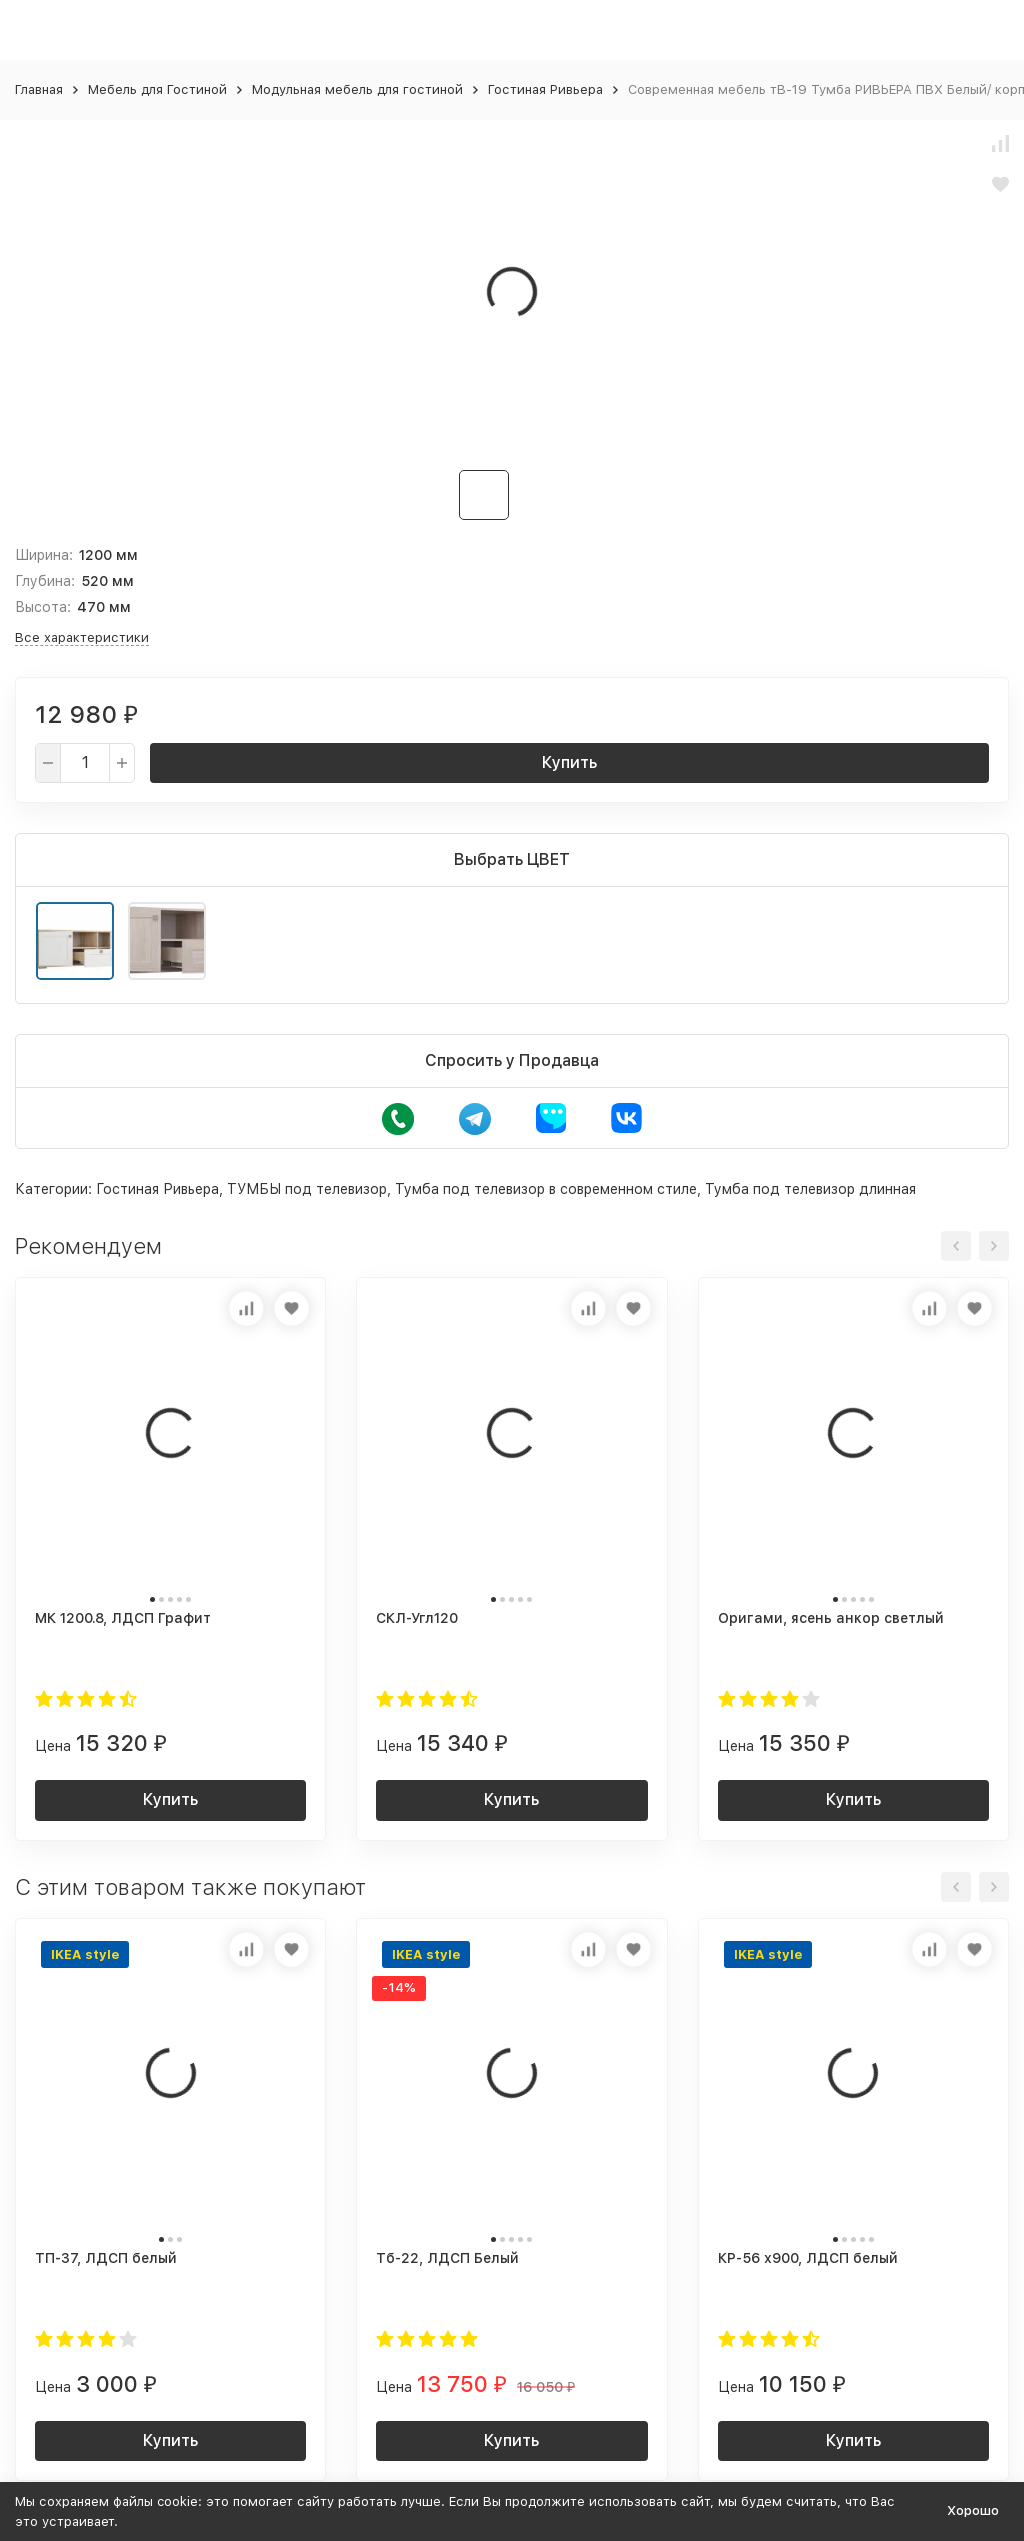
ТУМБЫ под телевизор (307, 1189)
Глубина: (45, 581)
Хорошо (973, 2510)
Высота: (43, 607)
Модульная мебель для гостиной (357, 89)
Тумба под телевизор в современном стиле (546, 1189)
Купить (569, 762)
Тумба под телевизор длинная (810, 1189)
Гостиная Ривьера (545, 89)
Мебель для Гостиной (157, 89)
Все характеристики (82, 637)
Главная (39, 89)
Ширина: (44, 555)
